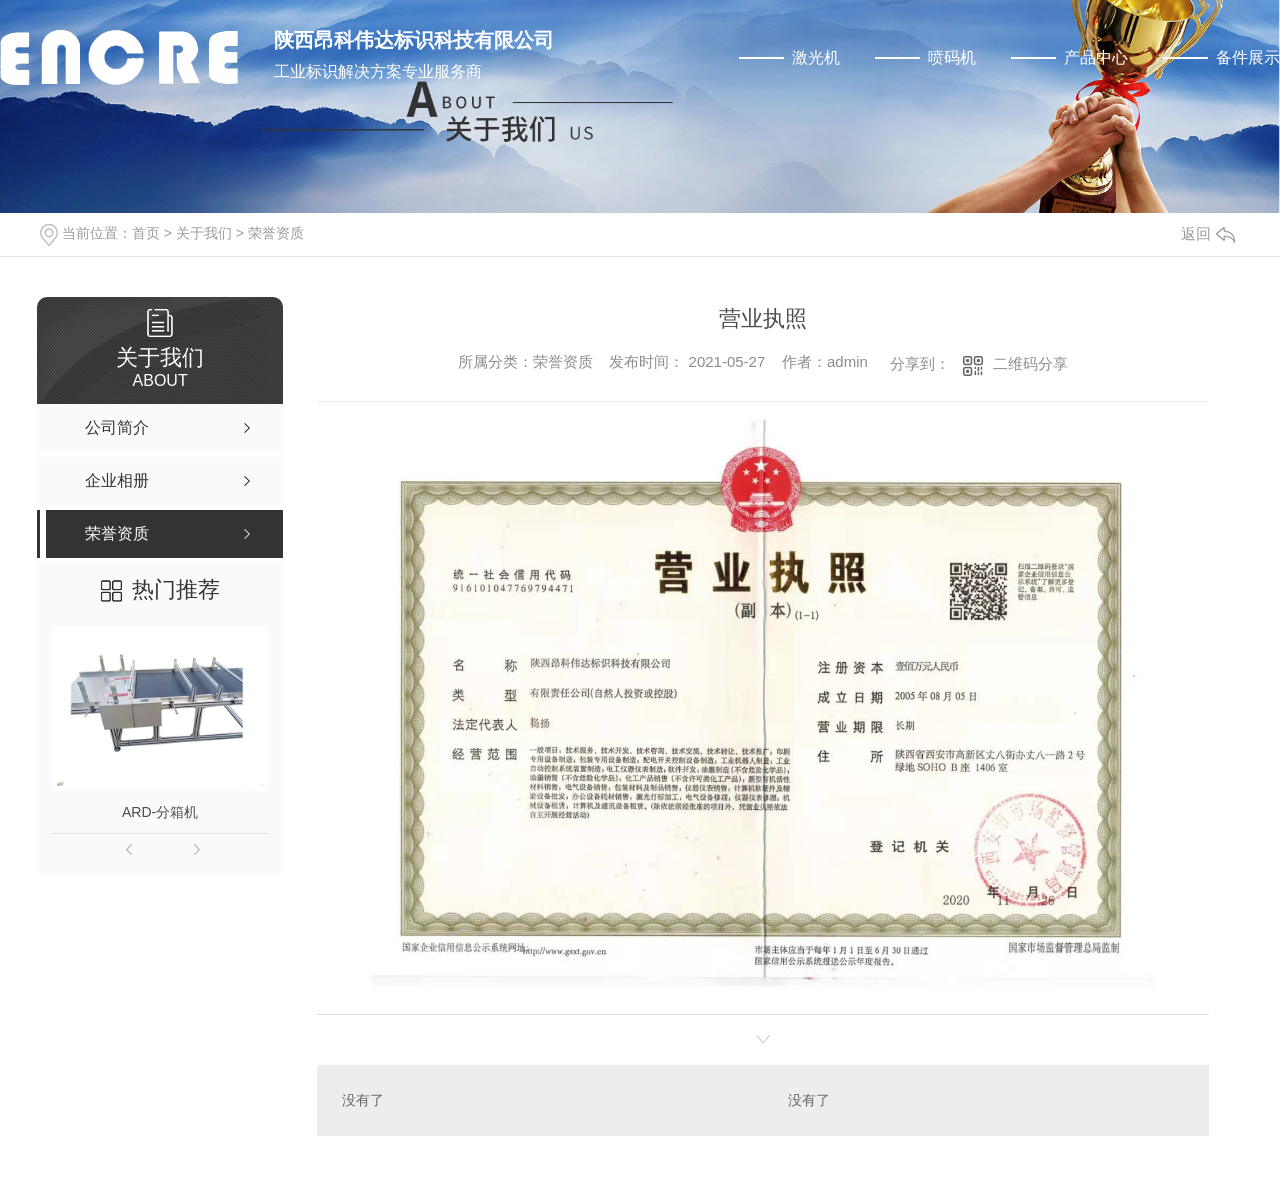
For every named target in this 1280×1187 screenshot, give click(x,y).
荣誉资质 (276, 233)
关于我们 (204, 233)
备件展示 (1248, 57)
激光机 (816, 57)
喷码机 (952, 57)
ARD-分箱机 (160, 812)
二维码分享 (1030, 363)
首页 (146, 233)
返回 (1208, 233)
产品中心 (1096, 57)
